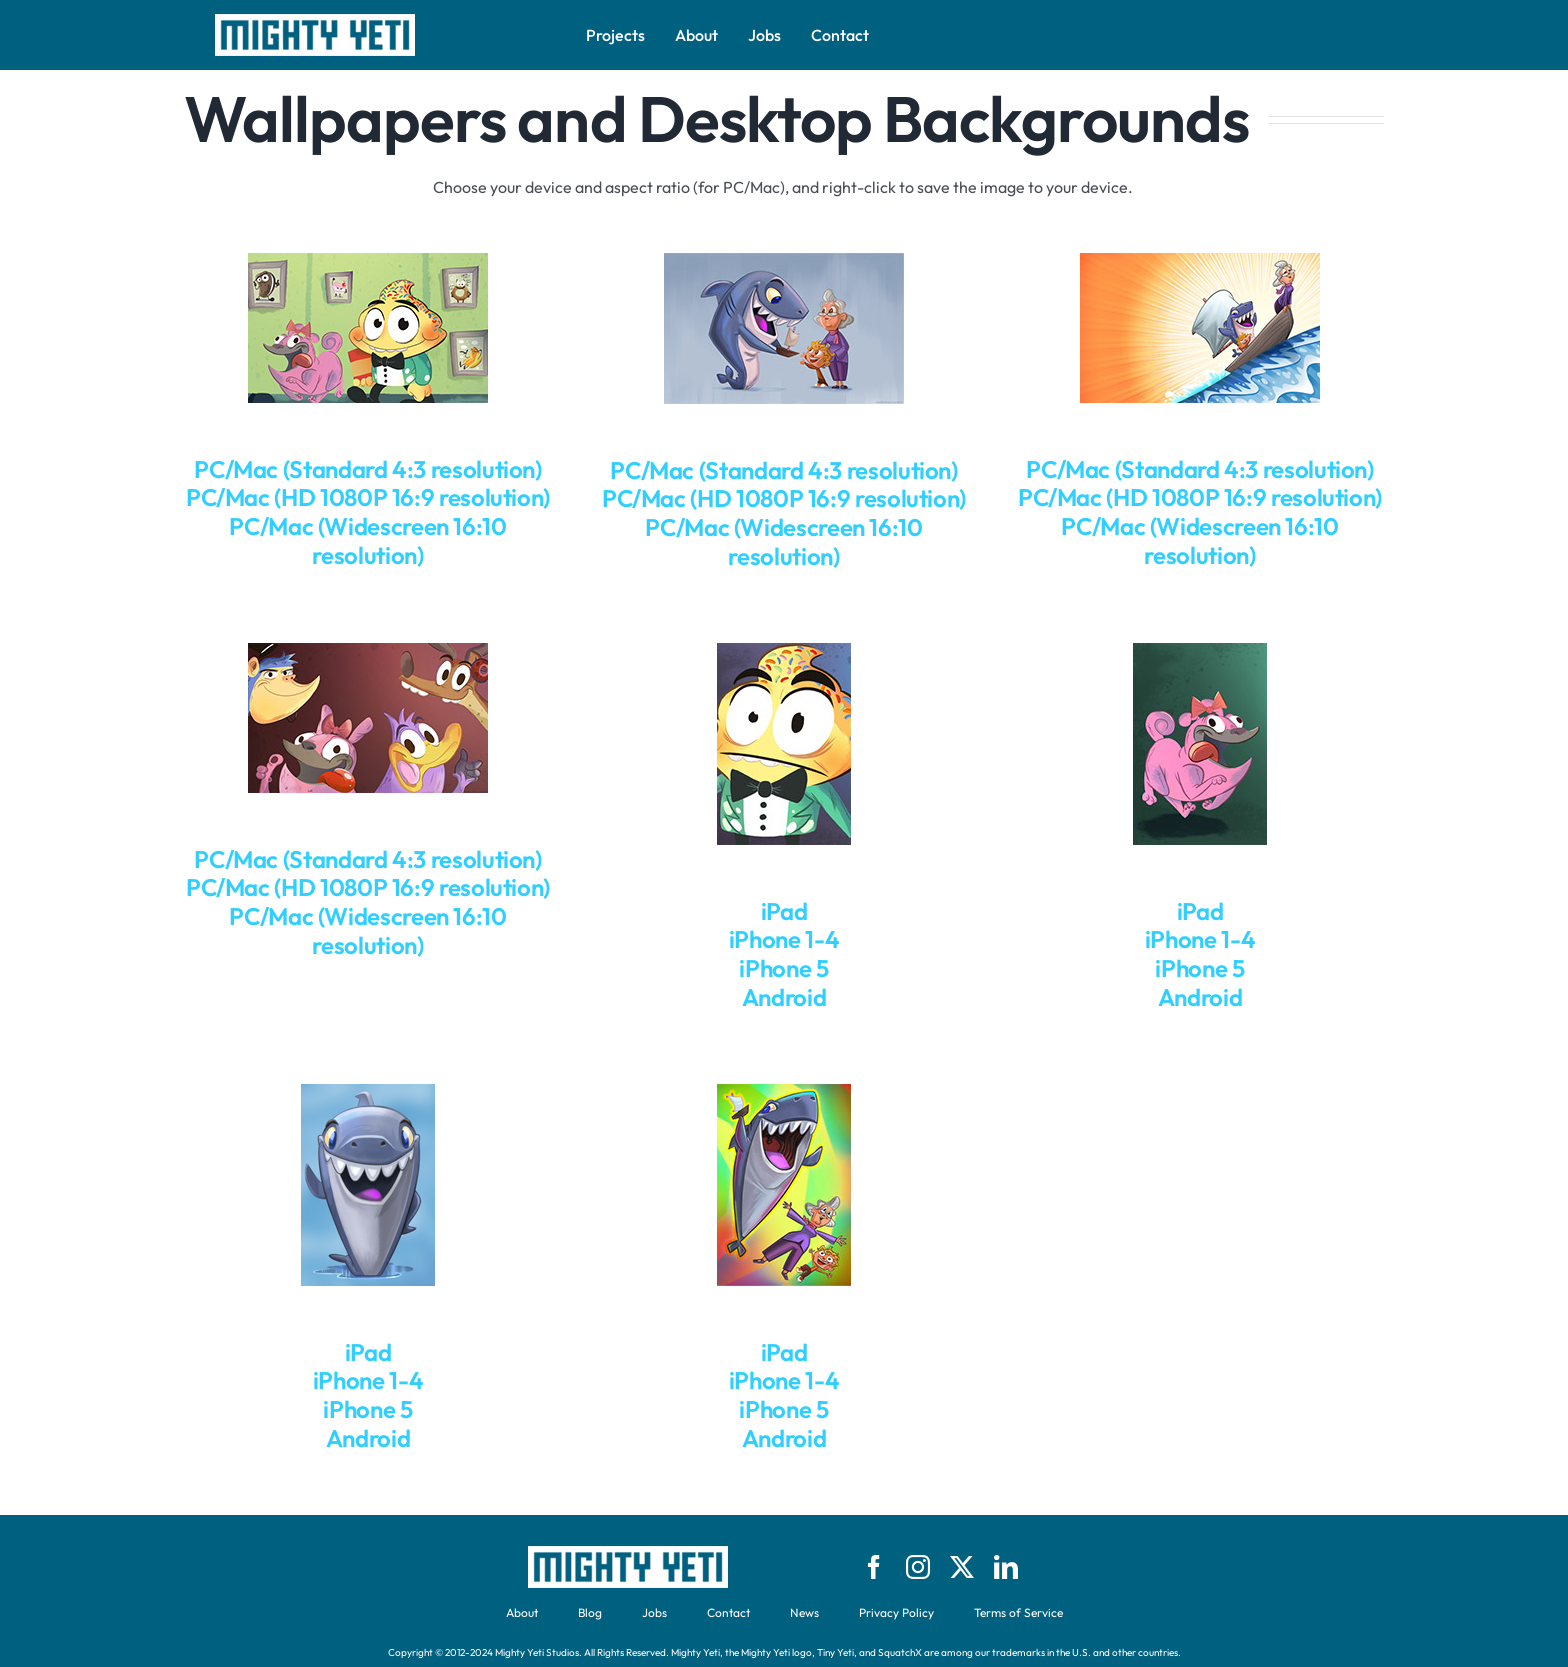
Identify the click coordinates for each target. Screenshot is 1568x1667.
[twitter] (962, 1567)
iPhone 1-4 (784, 939)
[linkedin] (1006, 1567)
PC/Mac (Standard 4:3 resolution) (367, 469)
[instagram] (918, 1567)
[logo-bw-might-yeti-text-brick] (315, 22)
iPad (784, 911)
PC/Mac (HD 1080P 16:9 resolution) (368, 497)
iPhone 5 (783, 968)
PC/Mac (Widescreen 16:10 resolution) (367, 540)
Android (784, 997)
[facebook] (874, 1567)
